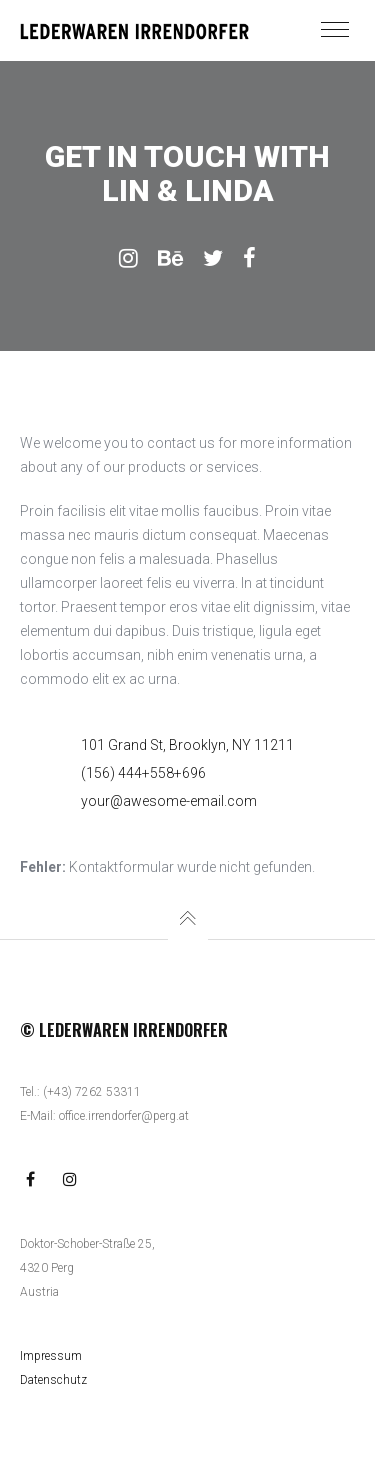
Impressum (51, 1356)
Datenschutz (53, 1380)
